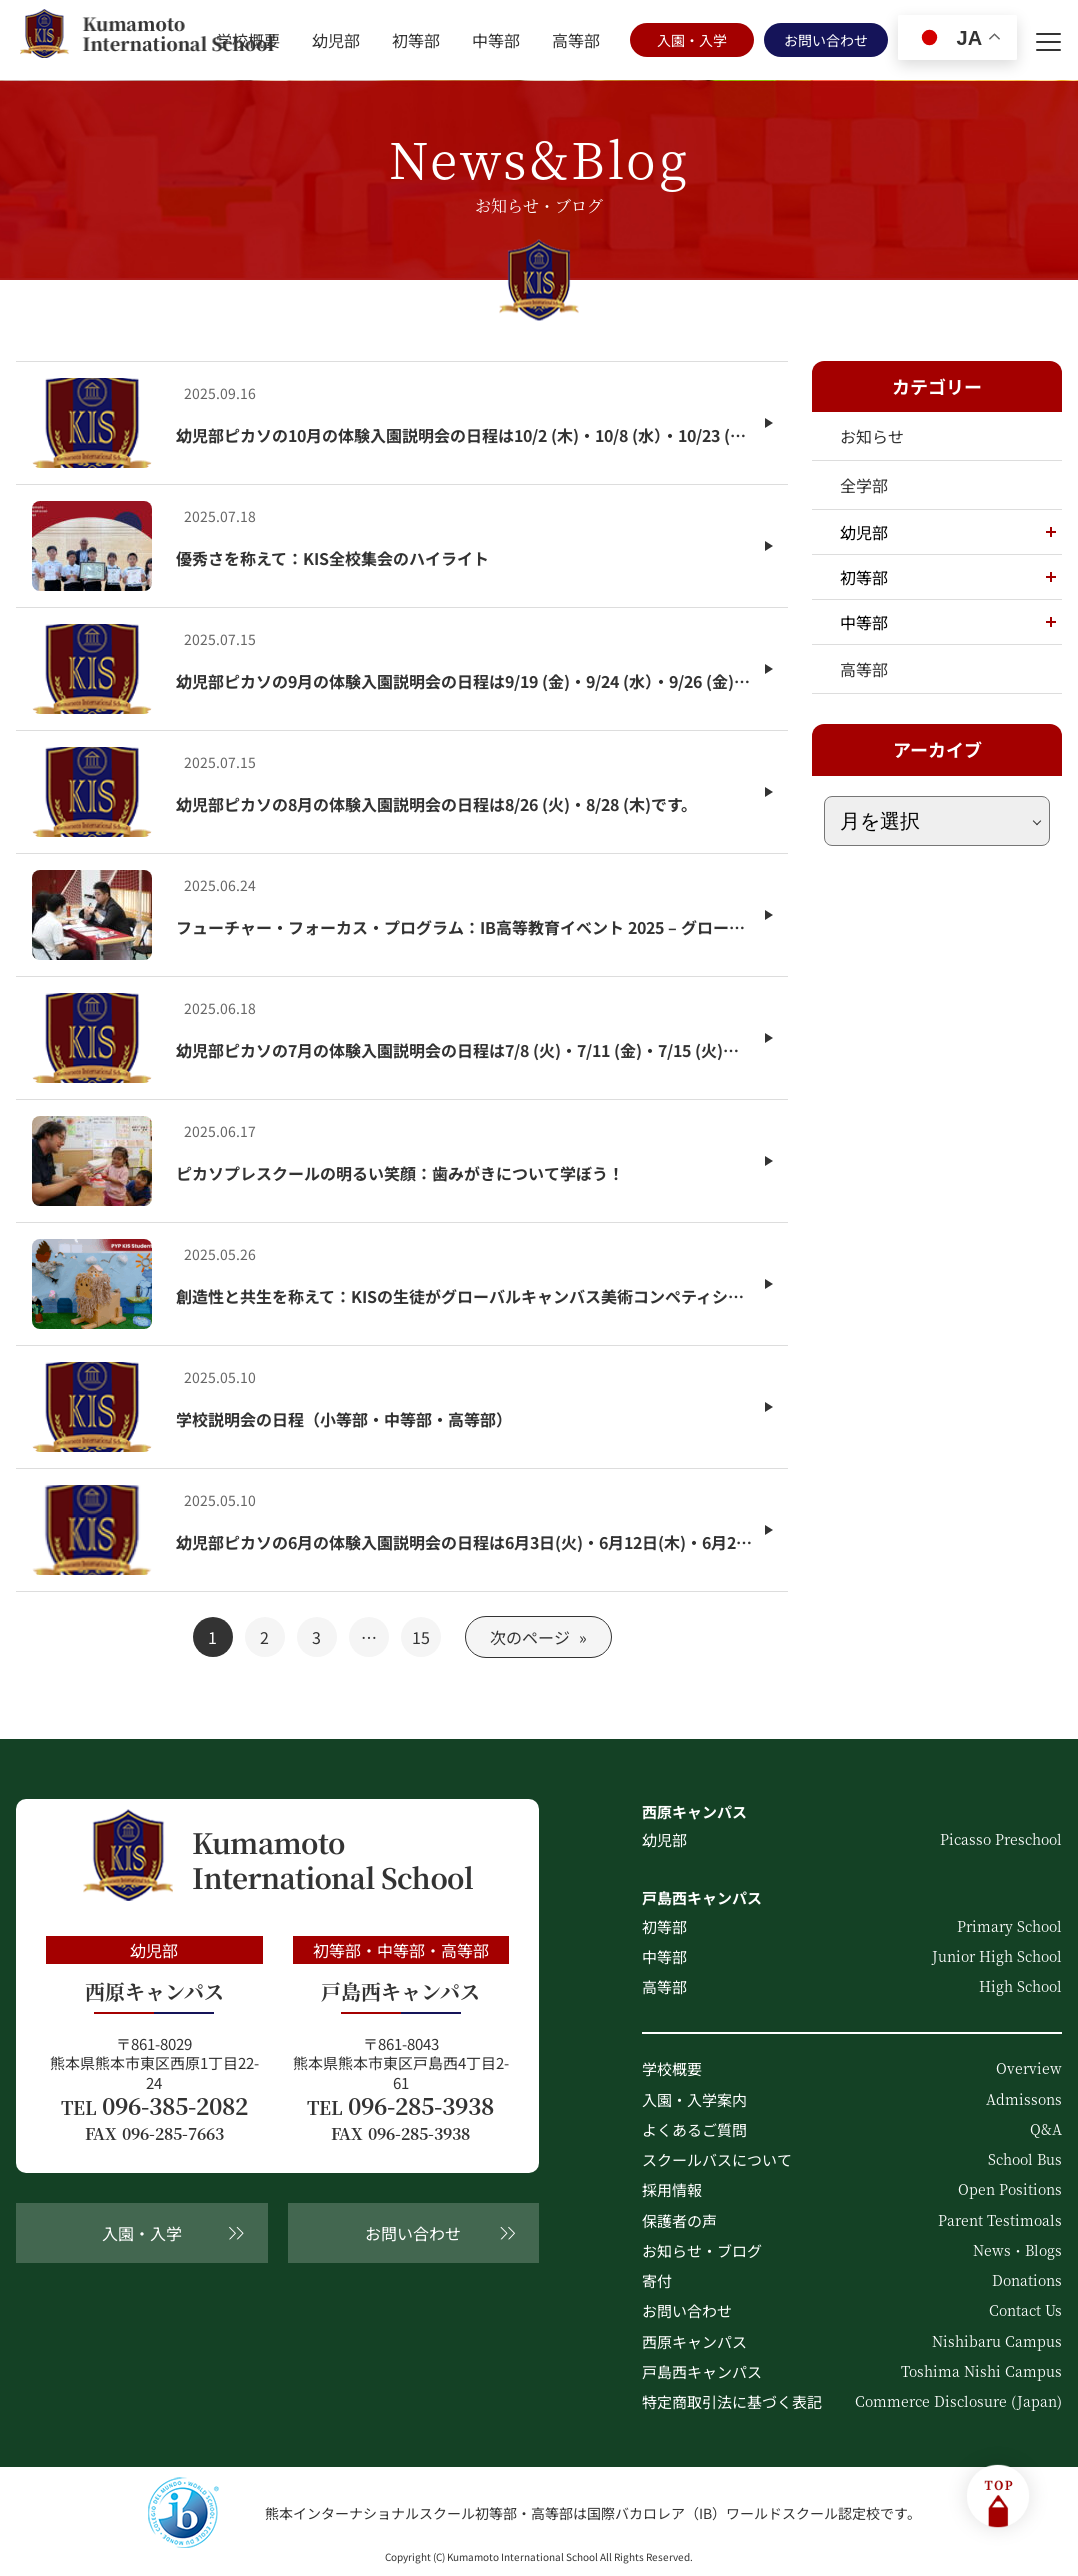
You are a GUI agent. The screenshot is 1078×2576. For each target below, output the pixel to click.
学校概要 (248, 40)
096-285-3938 (400, 2106)
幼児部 (336, 40)
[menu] (1048, 40)
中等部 (496, 40)
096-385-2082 (154, 2106)
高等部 (576, 40)
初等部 (416, 40)
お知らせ (872, 436)
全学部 (864, 485)
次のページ (538, 1637)
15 (421, 1637)
